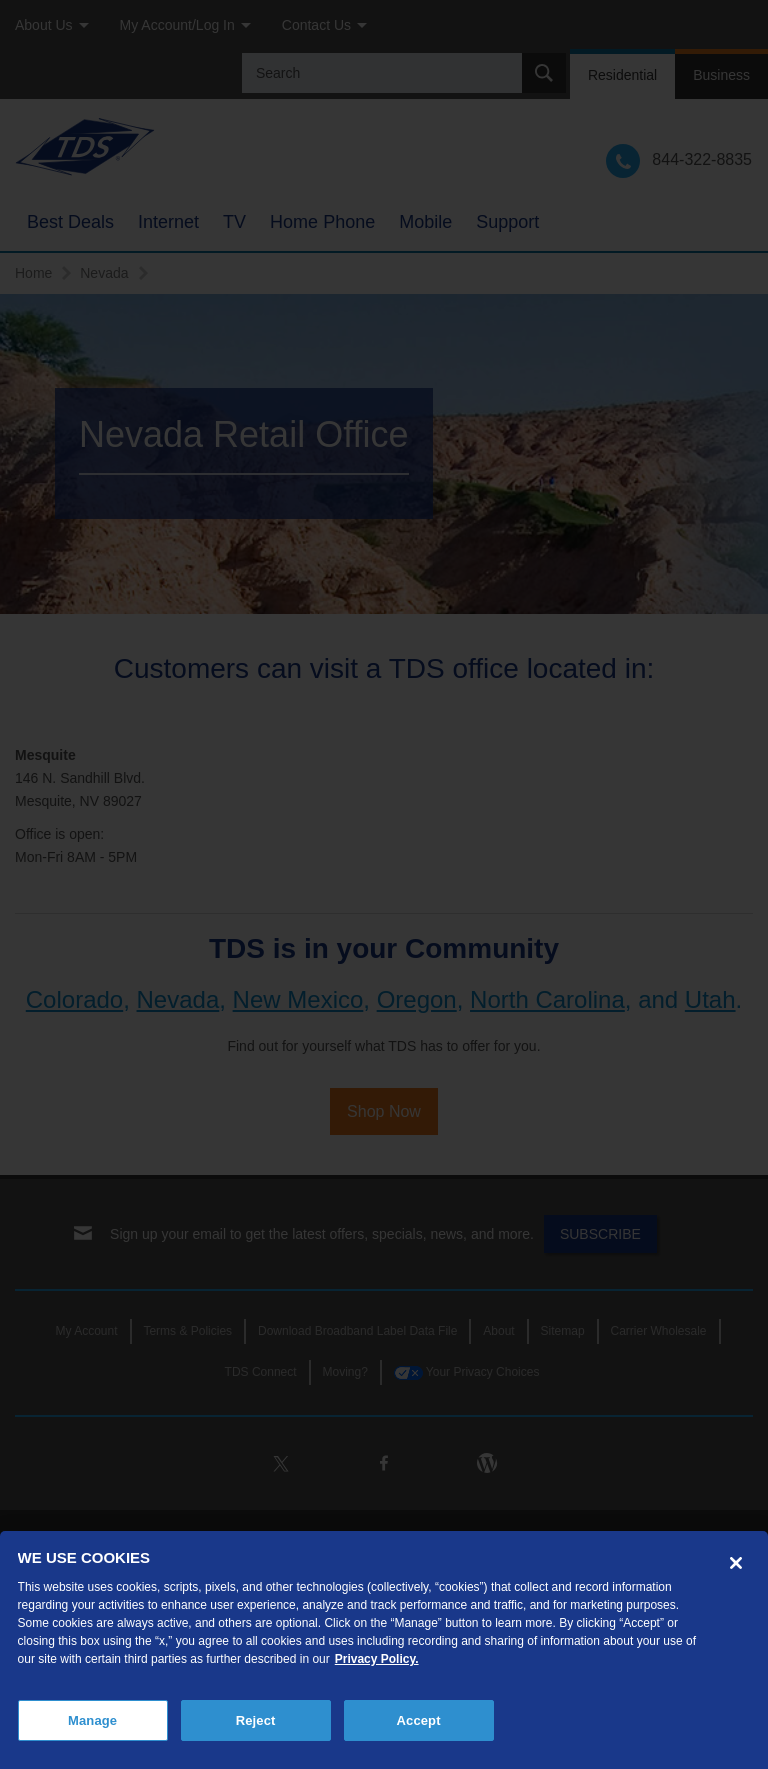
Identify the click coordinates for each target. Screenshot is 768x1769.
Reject (256, 1720)
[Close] (736, 1563)
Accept (419, 1720)
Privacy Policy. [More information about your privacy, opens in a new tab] (377, 1659)
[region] (384, 1650)
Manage (92, 1720)
